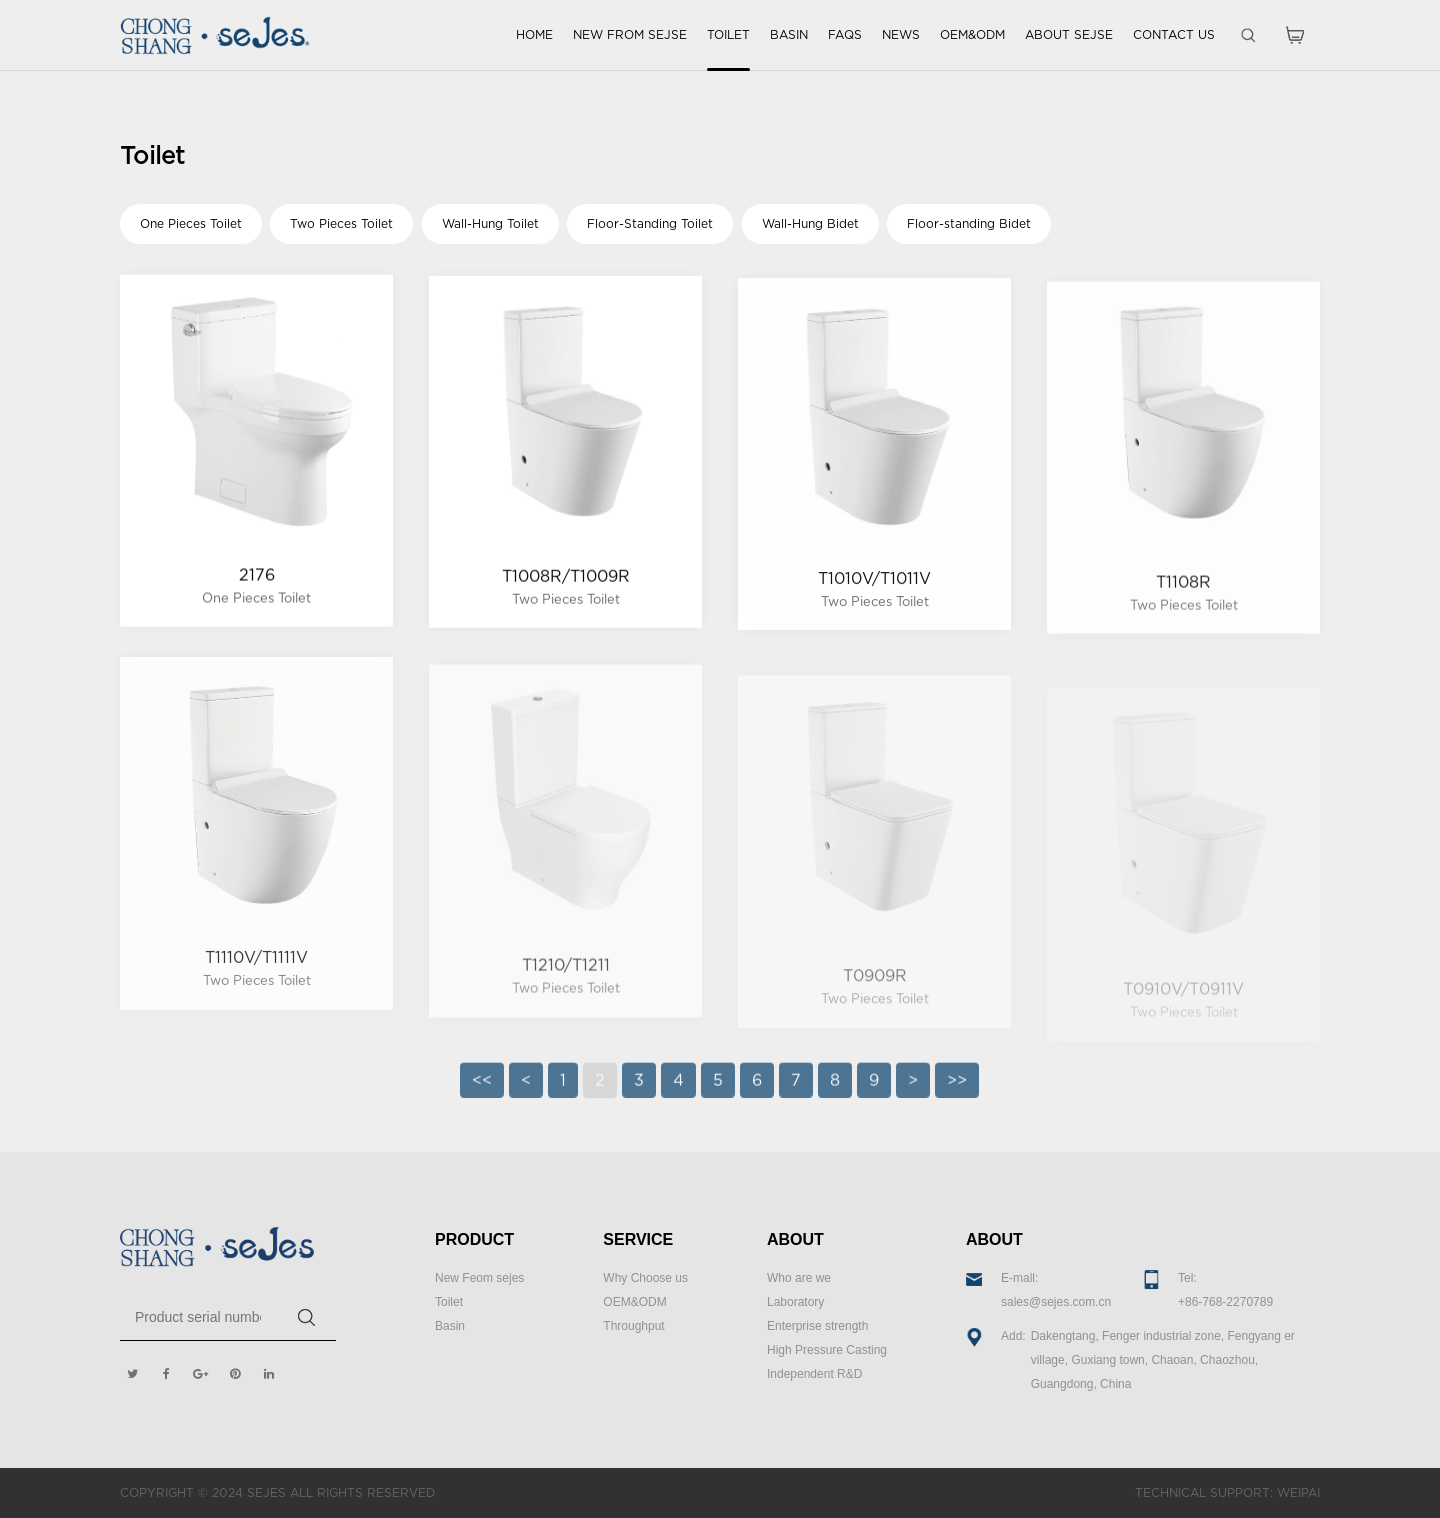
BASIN (789, 34)
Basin (450, 1326)
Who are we (799, 1278)
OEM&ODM (972, 34)
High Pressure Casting (827, 1350)
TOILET (728, 34)
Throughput (633, 1326)
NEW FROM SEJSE (630, 34)
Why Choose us (645, 1278)
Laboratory (795, 1302)
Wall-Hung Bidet (810, 223)
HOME (534, 34)
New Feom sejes (479, 1278)
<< (482, 1091)
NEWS (901, 34)
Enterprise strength (817, 1326)
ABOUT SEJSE (1069, 34)
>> (957, 1091)
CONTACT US (1174, 34)
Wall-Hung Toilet (490, 223)
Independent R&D (814, 1374)
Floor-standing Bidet (969, 223)
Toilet (449, 1302)
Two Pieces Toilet (341, 223)
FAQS (845, 34)
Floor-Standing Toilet (650, 223)
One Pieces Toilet (191, 223)
